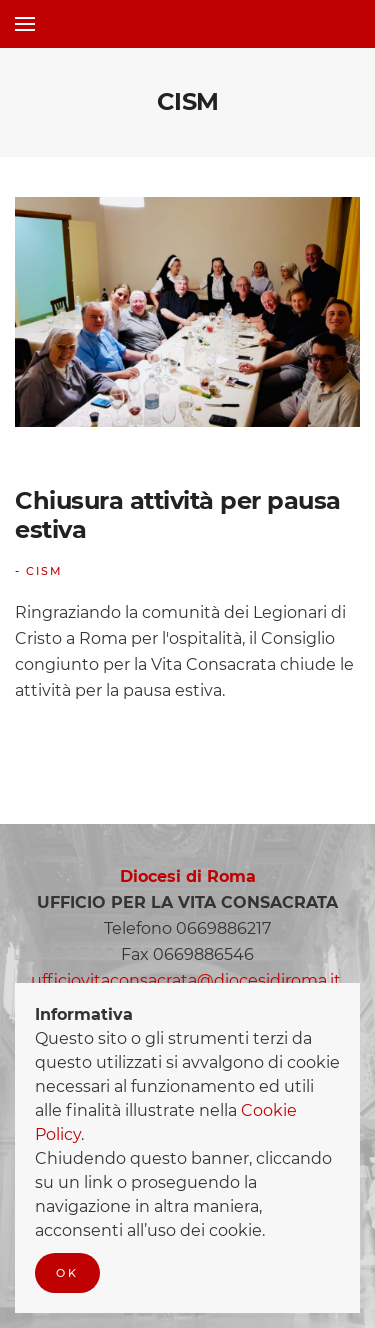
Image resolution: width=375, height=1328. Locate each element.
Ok (67, 1273)
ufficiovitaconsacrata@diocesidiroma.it (186, 980)
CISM (44, 571)
